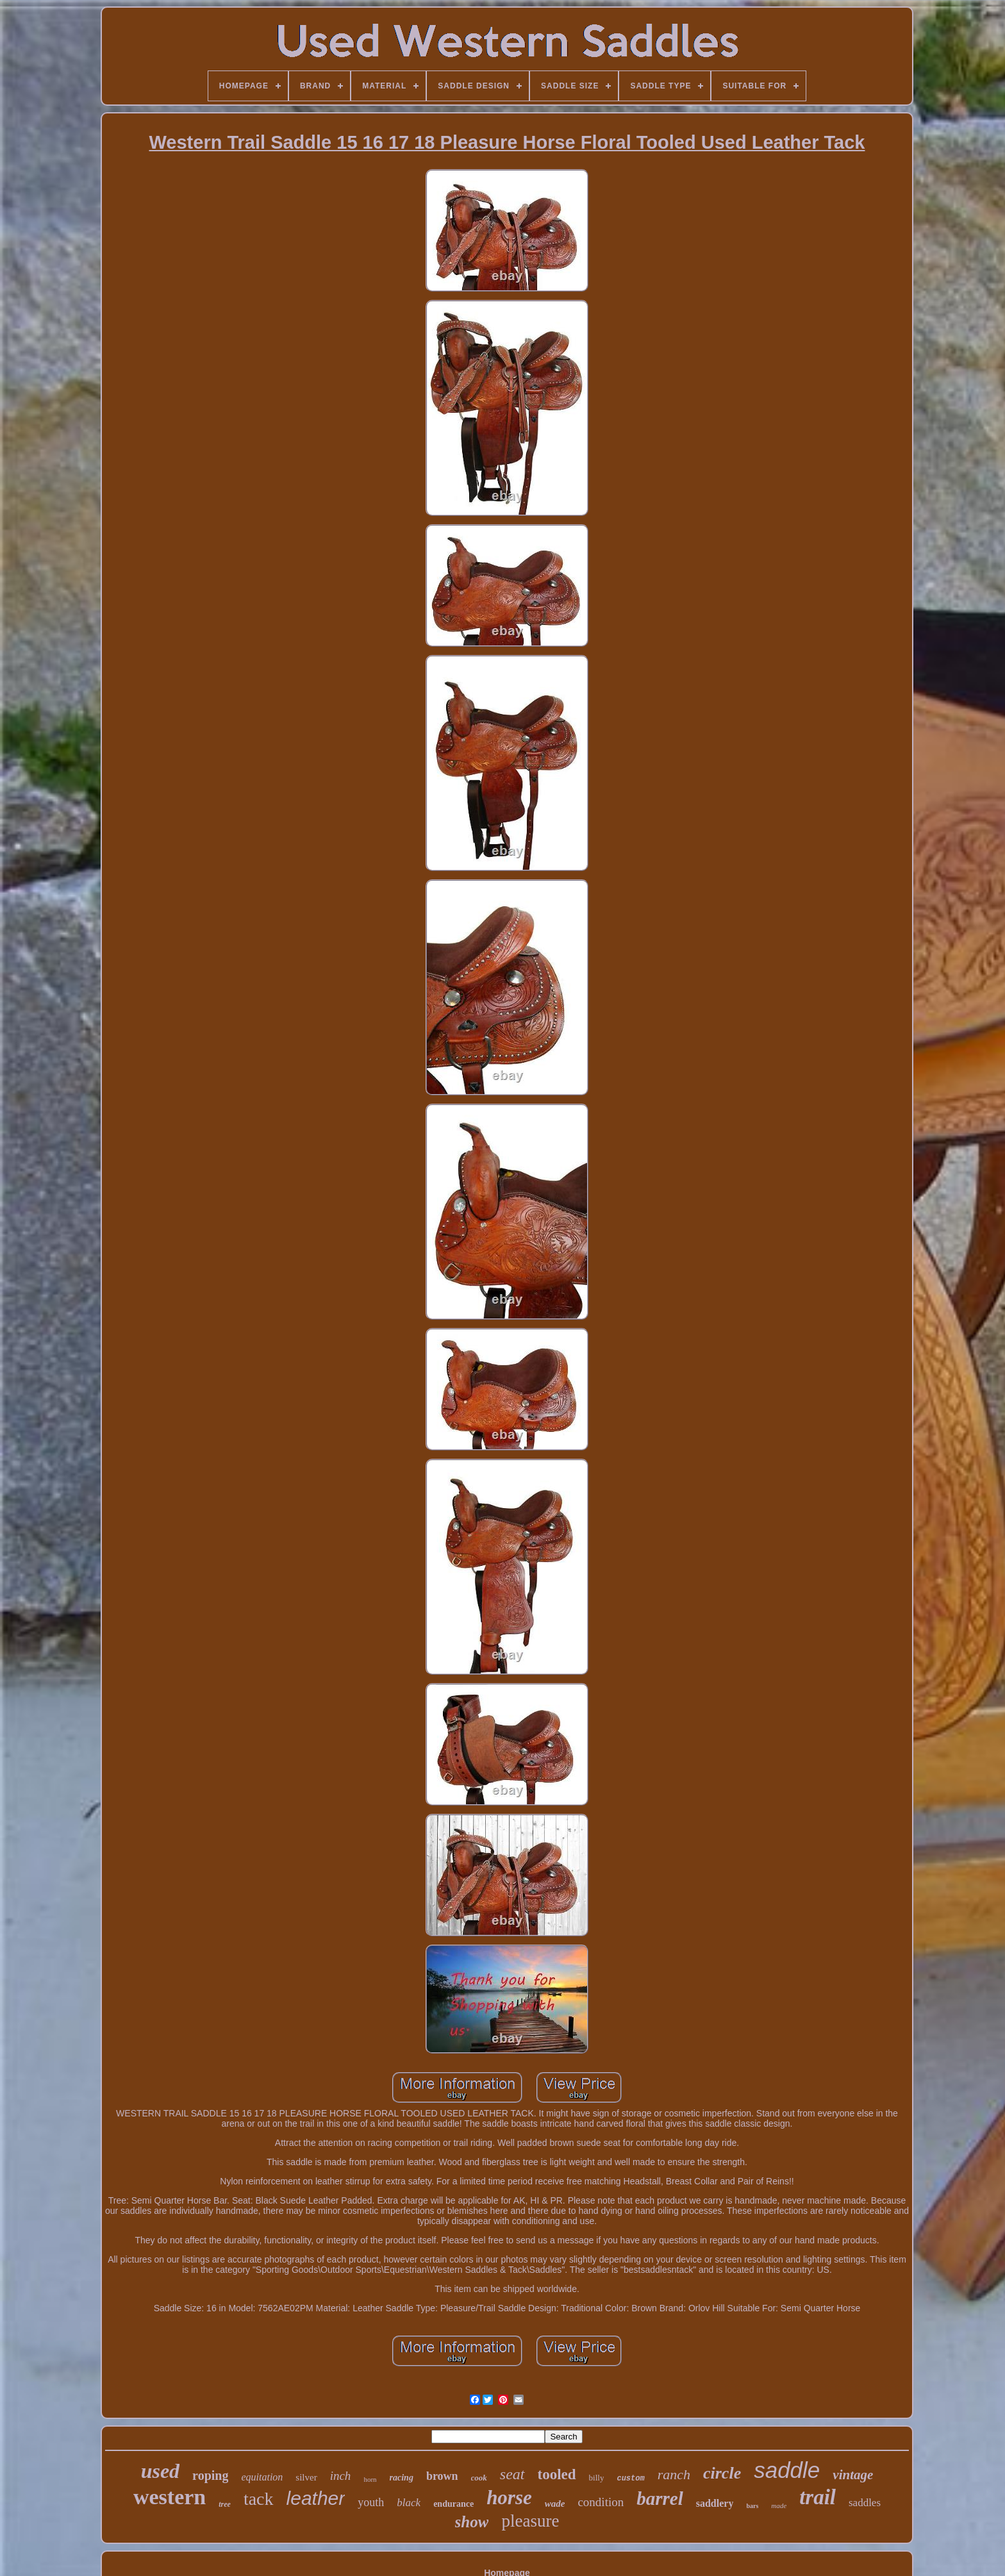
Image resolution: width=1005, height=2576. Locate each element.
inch (340, 2475)
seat (512, 2474)
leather (316, 2498)
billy (596, 2477)
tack (259, 2499)
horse (509, 2497)
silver (306, 2477)
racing (401, 2477)
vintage (853, 2474)
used (160, 2470)
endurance (453, 2504)
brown (442, 2476)
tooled (557, 2474)
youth (371, 2502)
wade (555, 2503)
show (472, 2521)
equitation (262, 2477)
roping (210, 2475)
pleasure (530, 2520)
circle (722, 2473)
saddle (787, 2469)
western (169, 2497)
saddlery (715, 2503)
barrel (659, 2498)
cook (479, 2477)
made (778, 2505)
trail (817, 2497)
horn (369, 2479)
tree (225, 2504)
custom (630, 2478)
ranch (674, 2474)
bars (752, 2505)
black (408, 2503)
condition (600, 2502)
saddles (865, 2503)
